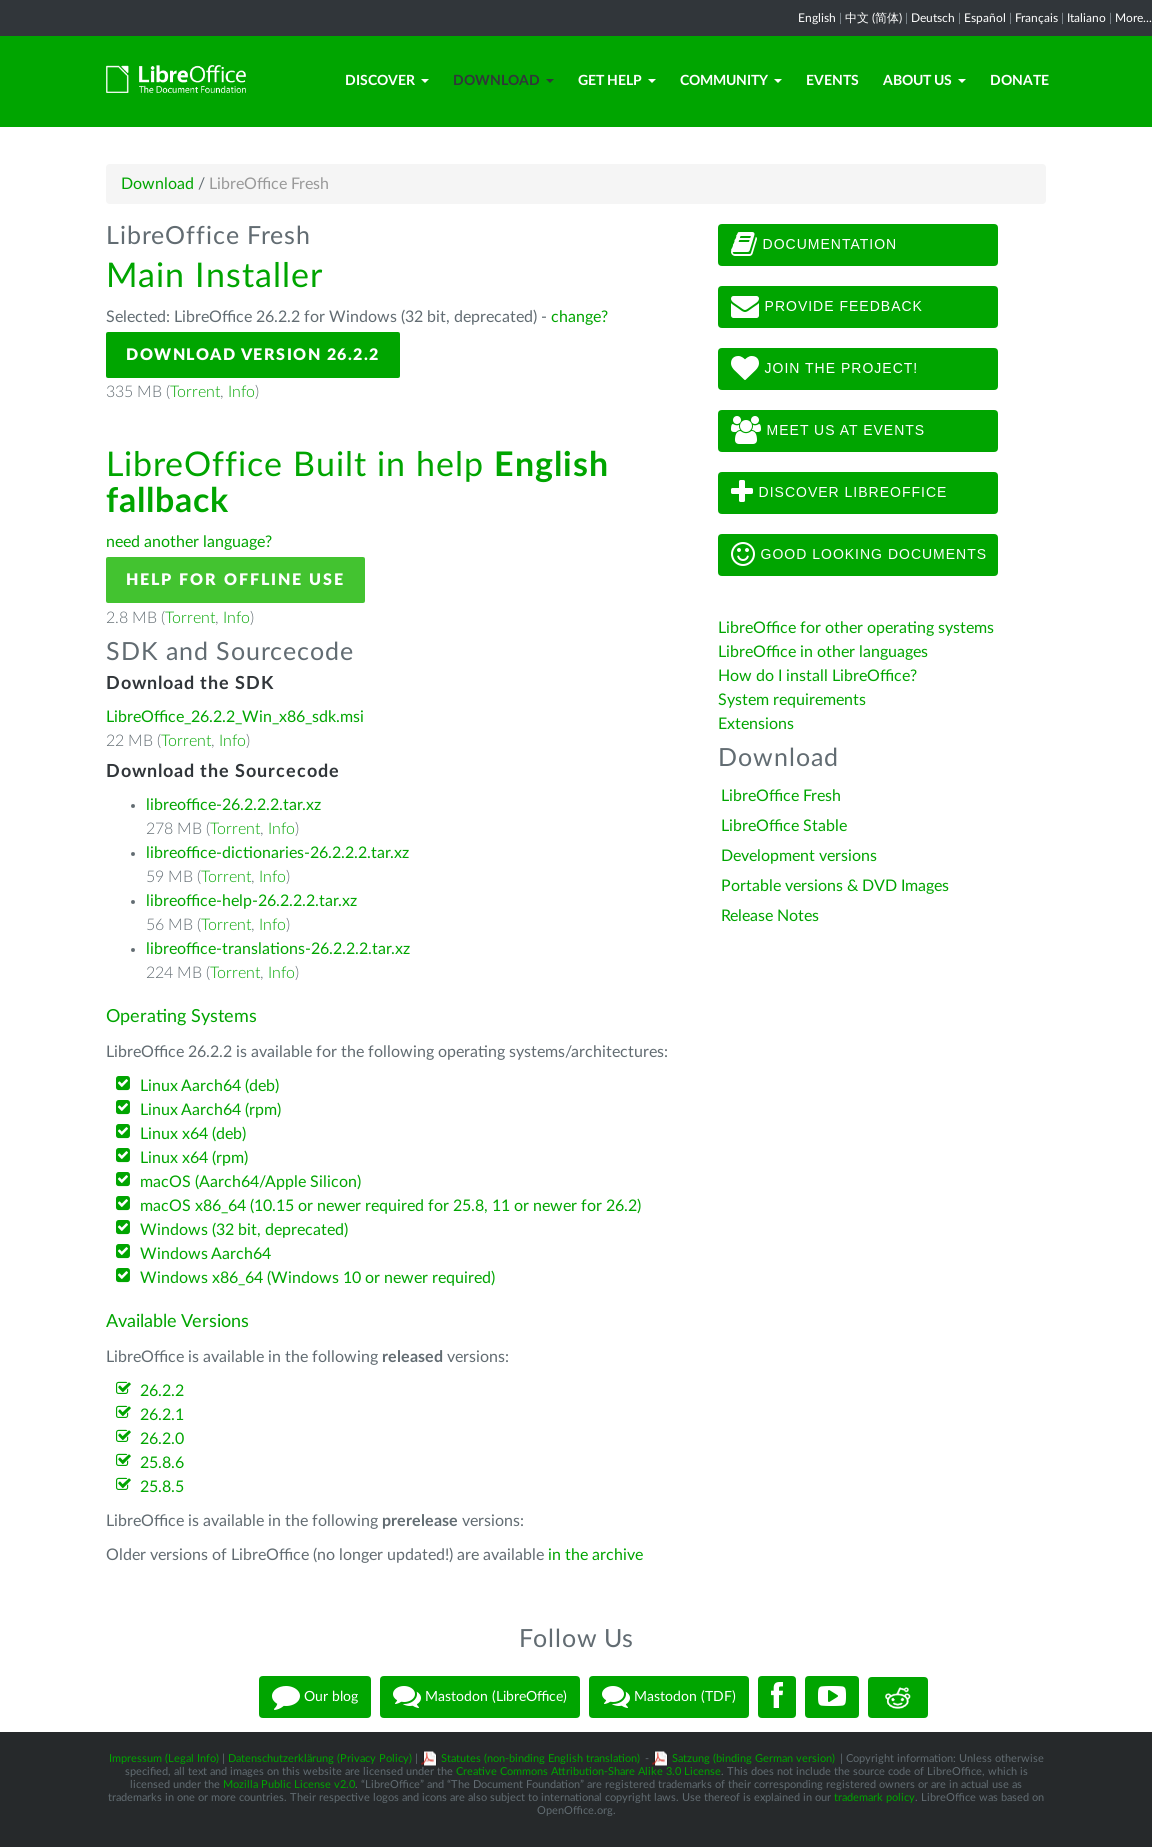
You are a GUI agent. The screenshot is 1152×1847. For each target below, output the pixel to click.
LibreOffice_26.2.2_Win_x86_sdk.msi (235, 717)
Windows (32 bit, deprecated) (244, 1230)
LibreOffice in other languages (823, 652)
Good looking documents (859, 555)
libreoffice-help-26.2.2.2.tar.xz (251, 901)
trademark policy (874, 1797)
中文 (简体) (873, 18)
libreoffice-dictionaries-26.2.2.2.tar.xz (277, 853)
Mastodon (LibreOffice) (480, 1697)
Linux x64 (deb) (193, 1134)
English (817, 18)
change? (579, 317)
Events (832, 81)
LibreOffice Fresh (781, 796)
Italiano (1086, 18)
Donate (1019, 81)
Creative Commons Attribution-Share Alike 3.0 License (588, 1771)
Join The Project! (825, 369)
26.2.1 (162, 1415)
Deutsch (933, 18)
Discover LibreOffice (839, 493)
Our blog (315, 1697)
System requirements (794, 700)
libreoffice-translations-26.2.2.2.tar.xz (278, 949)
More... (1133, 18)
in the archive (595, 1555)
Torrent (195, 392)
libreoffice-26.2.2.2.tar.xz (233, 805)
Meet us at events (828, 431)
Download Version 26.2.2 (253, 355)
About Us (924, 81)
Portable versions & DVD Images (835, 886)
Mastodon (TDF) (669, 1697)
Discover (387, 81)
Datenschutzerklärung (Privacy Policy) (320, 1758)
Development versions (799, 856)
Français (1036, 18)
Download (503, 81)
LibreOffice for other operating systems (856, 628)
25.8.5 (162, 1487)
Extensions (756, 724)
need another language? (189, 542)
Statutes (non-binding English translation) (540, 1758)
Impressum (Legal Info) (164, 1758)
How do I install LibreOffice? (817, 676)
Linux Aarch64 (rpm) (210, 1110)
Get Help (617, 81)
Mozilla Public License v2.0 (289, 1784)
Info (241, 392)
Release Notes (770, 916)
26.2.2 (162, 1391)
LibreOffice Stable (784, 826)
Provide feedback (827, 307)
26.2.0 (162, 1439)
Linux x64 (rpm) (194, 1158)
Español (985, 18)
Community (731, 81)
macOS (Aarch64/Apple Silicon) (250, 1182)
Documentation (814, 245)
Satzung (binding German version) (753, 1758)
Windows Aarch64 (205, 1254)
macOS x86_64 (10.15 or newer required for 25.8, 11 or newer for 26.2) (390, 1206)
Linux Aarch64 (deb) (209, 1086)
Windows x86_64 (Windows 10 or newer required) (317, 1278)
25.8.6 (162, 1463)
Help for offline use (235, 580)
